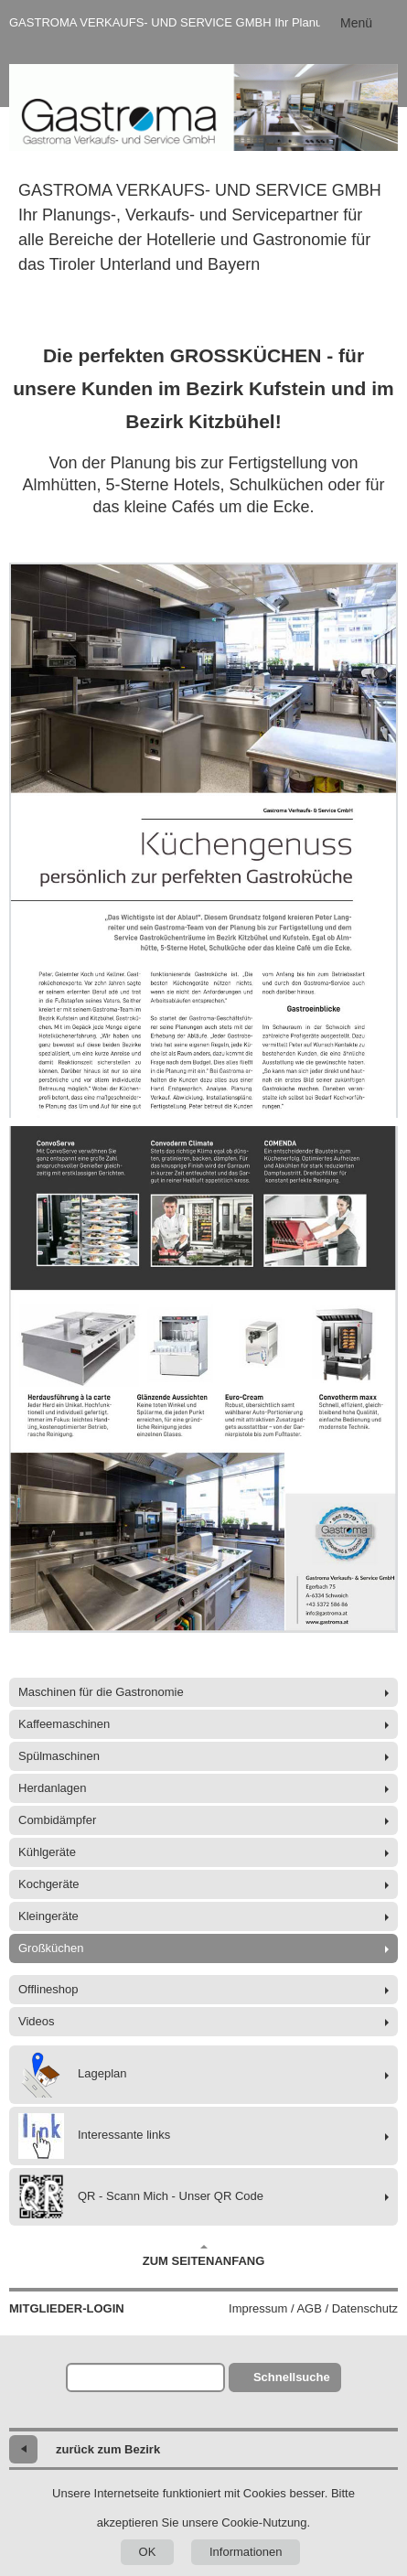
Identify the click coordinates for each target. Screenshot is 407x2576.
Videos (36, 2021)
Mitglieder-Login (66, 2308)
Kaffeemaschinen (64, 1724)
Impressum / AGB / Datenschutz (313, 2308)
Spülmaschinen (59, 1756)
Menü (356, 23)
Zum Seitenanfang (204, 2256)
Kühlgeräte (47, 1852)
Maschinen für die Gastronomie (101, 1692)
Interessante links (94, 2136)
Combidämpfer (57, 1820)
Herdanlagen (52, 1788)
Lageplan (72, 2075)
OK (147, 2552)
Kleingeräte (48, 1916)
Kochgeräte (49, 1884)
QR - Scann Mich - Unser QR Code (140, 2196)
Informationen (246, 2552)
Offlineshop (48, 1989)
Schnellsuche (291, 2377)
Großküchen (51, 1948)
